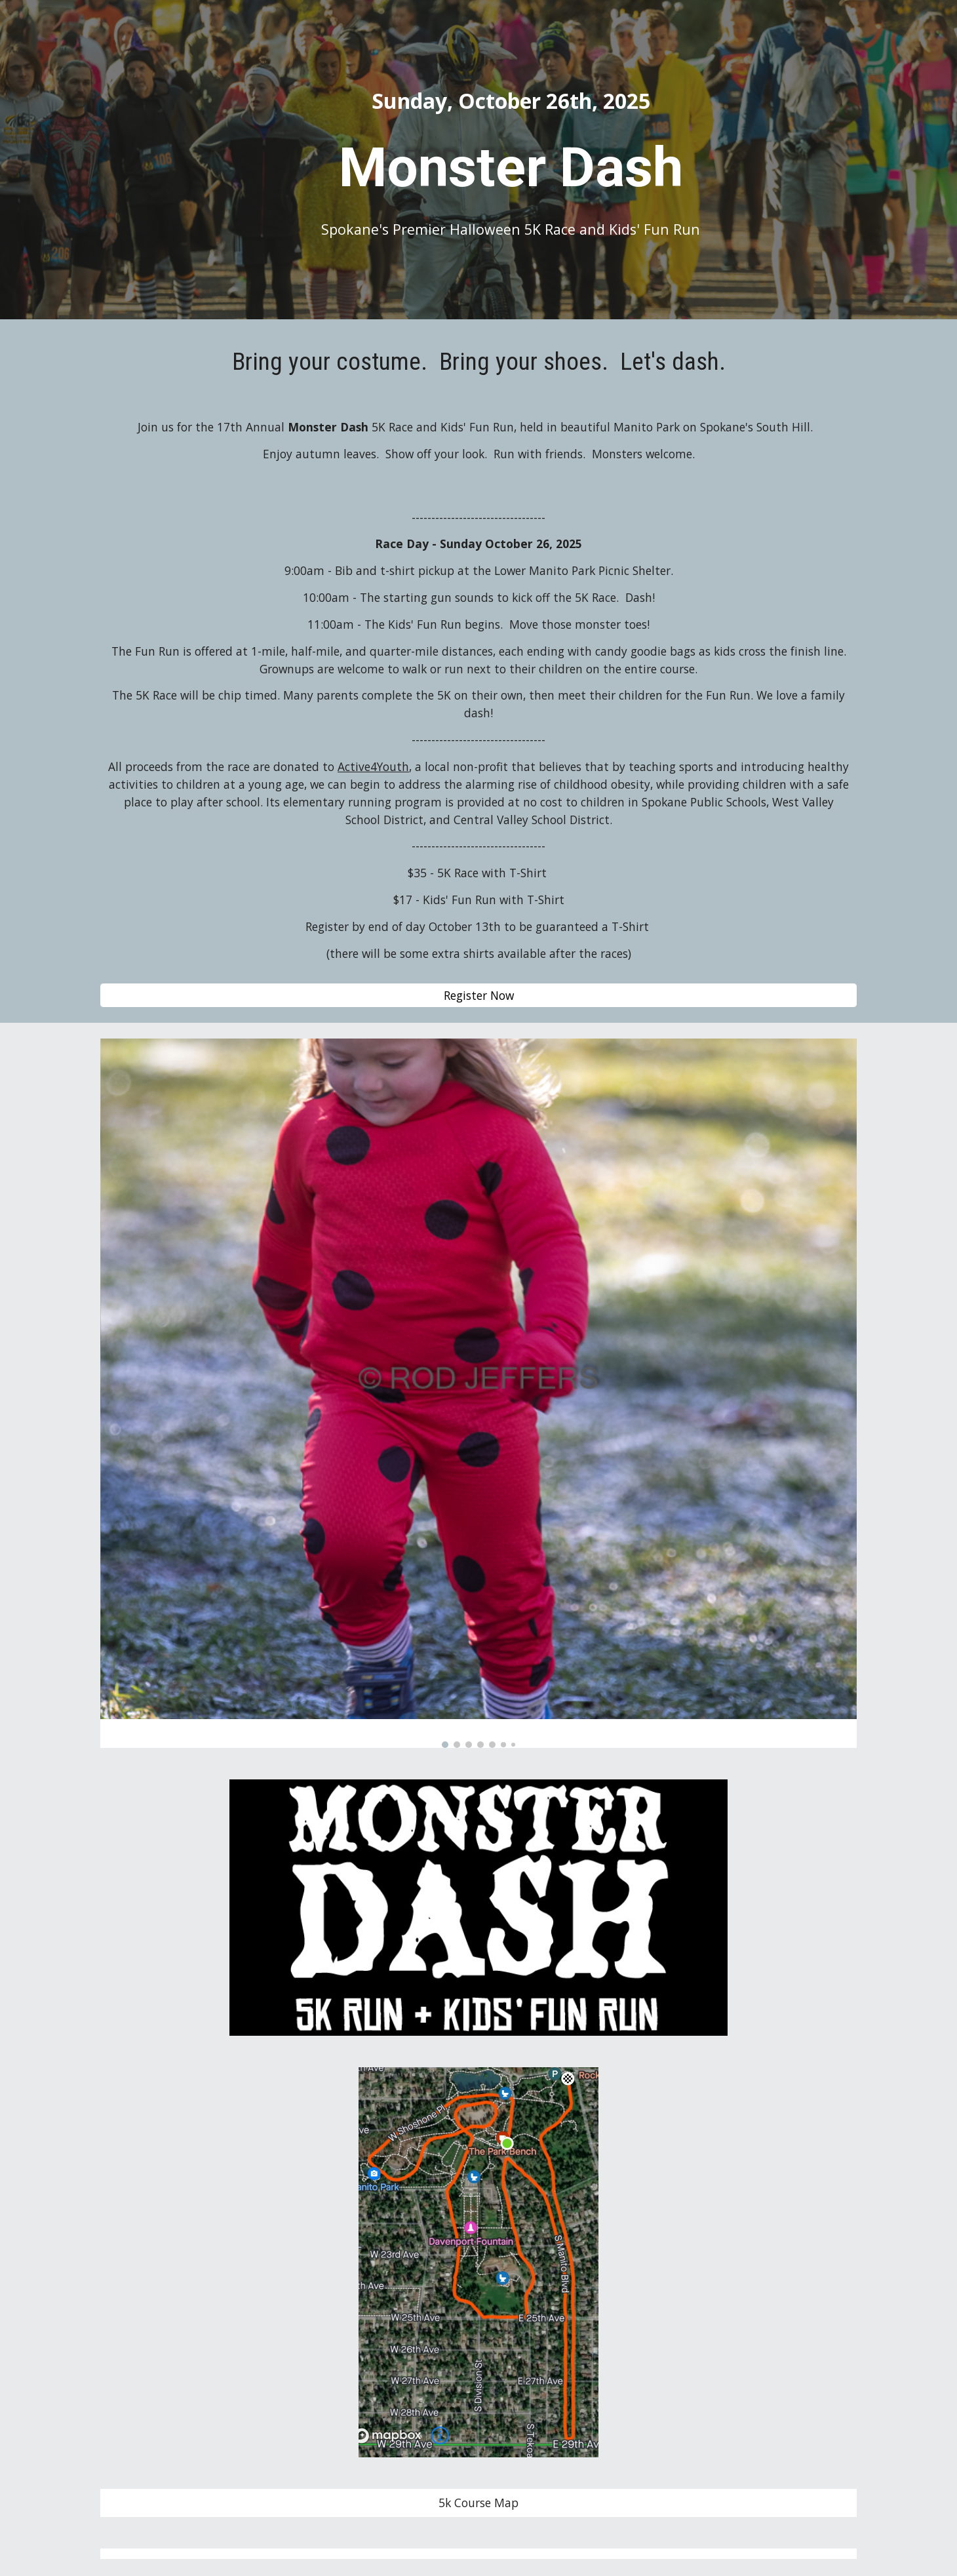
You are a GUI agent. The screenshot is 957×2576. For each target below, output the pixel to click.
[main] (511, 101)
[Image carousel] (478, 1393)
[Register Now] (478, 995)
